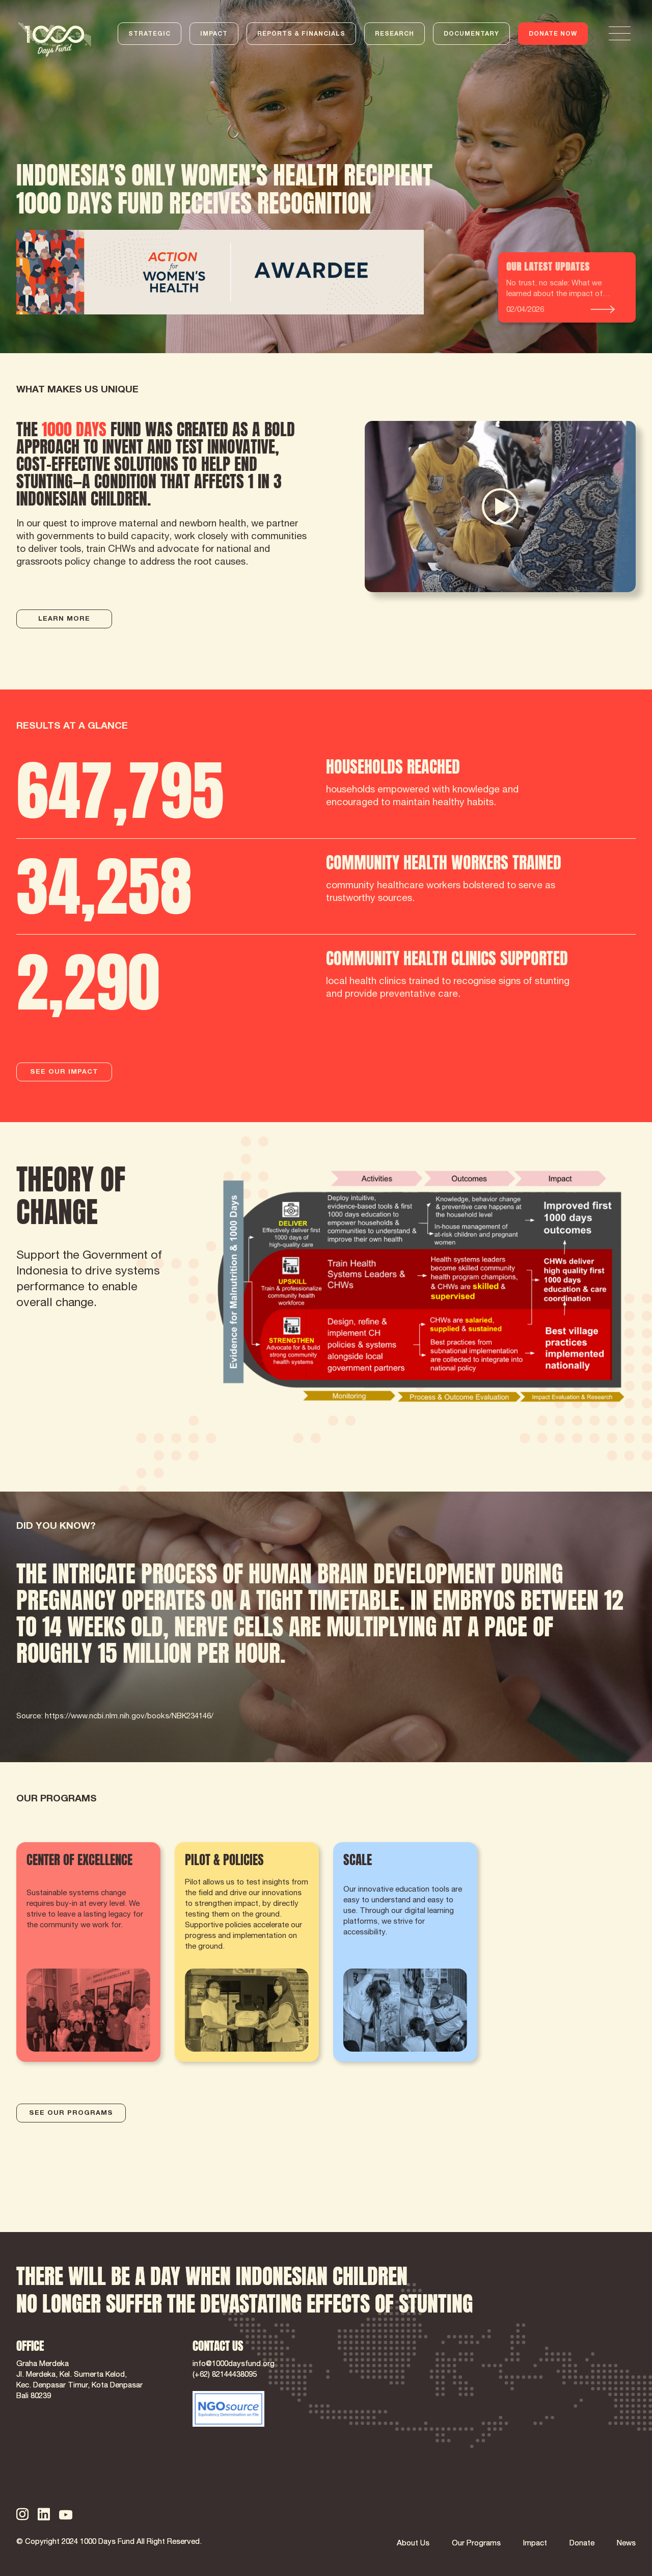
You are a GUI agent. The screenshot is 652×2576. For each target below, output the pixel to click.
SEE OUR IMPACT (64, 1072)
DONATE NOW (553, 34)
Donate (581, 2543)
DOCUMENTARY (471, 34)
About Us (413, 2543)
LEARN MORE (64, 619)
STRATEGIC (149, 34)
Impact (535, 2543)
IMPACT (214, 34)
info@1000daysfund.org (234, 2364)
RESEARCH (394, 34)
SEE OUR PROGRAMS (71, 2113)
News (626, 2543)
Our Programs (476, 2543)
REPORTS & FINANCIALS (301, 34)
